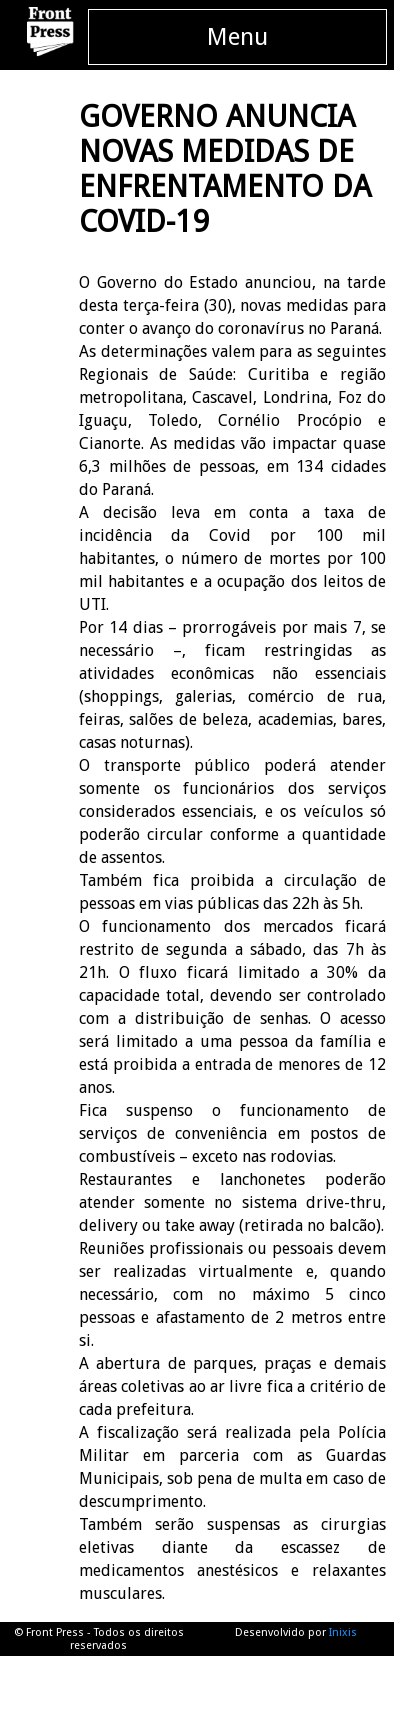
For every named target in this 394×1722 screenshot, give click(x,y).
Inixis (343, 1632)
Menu (237, 37)
